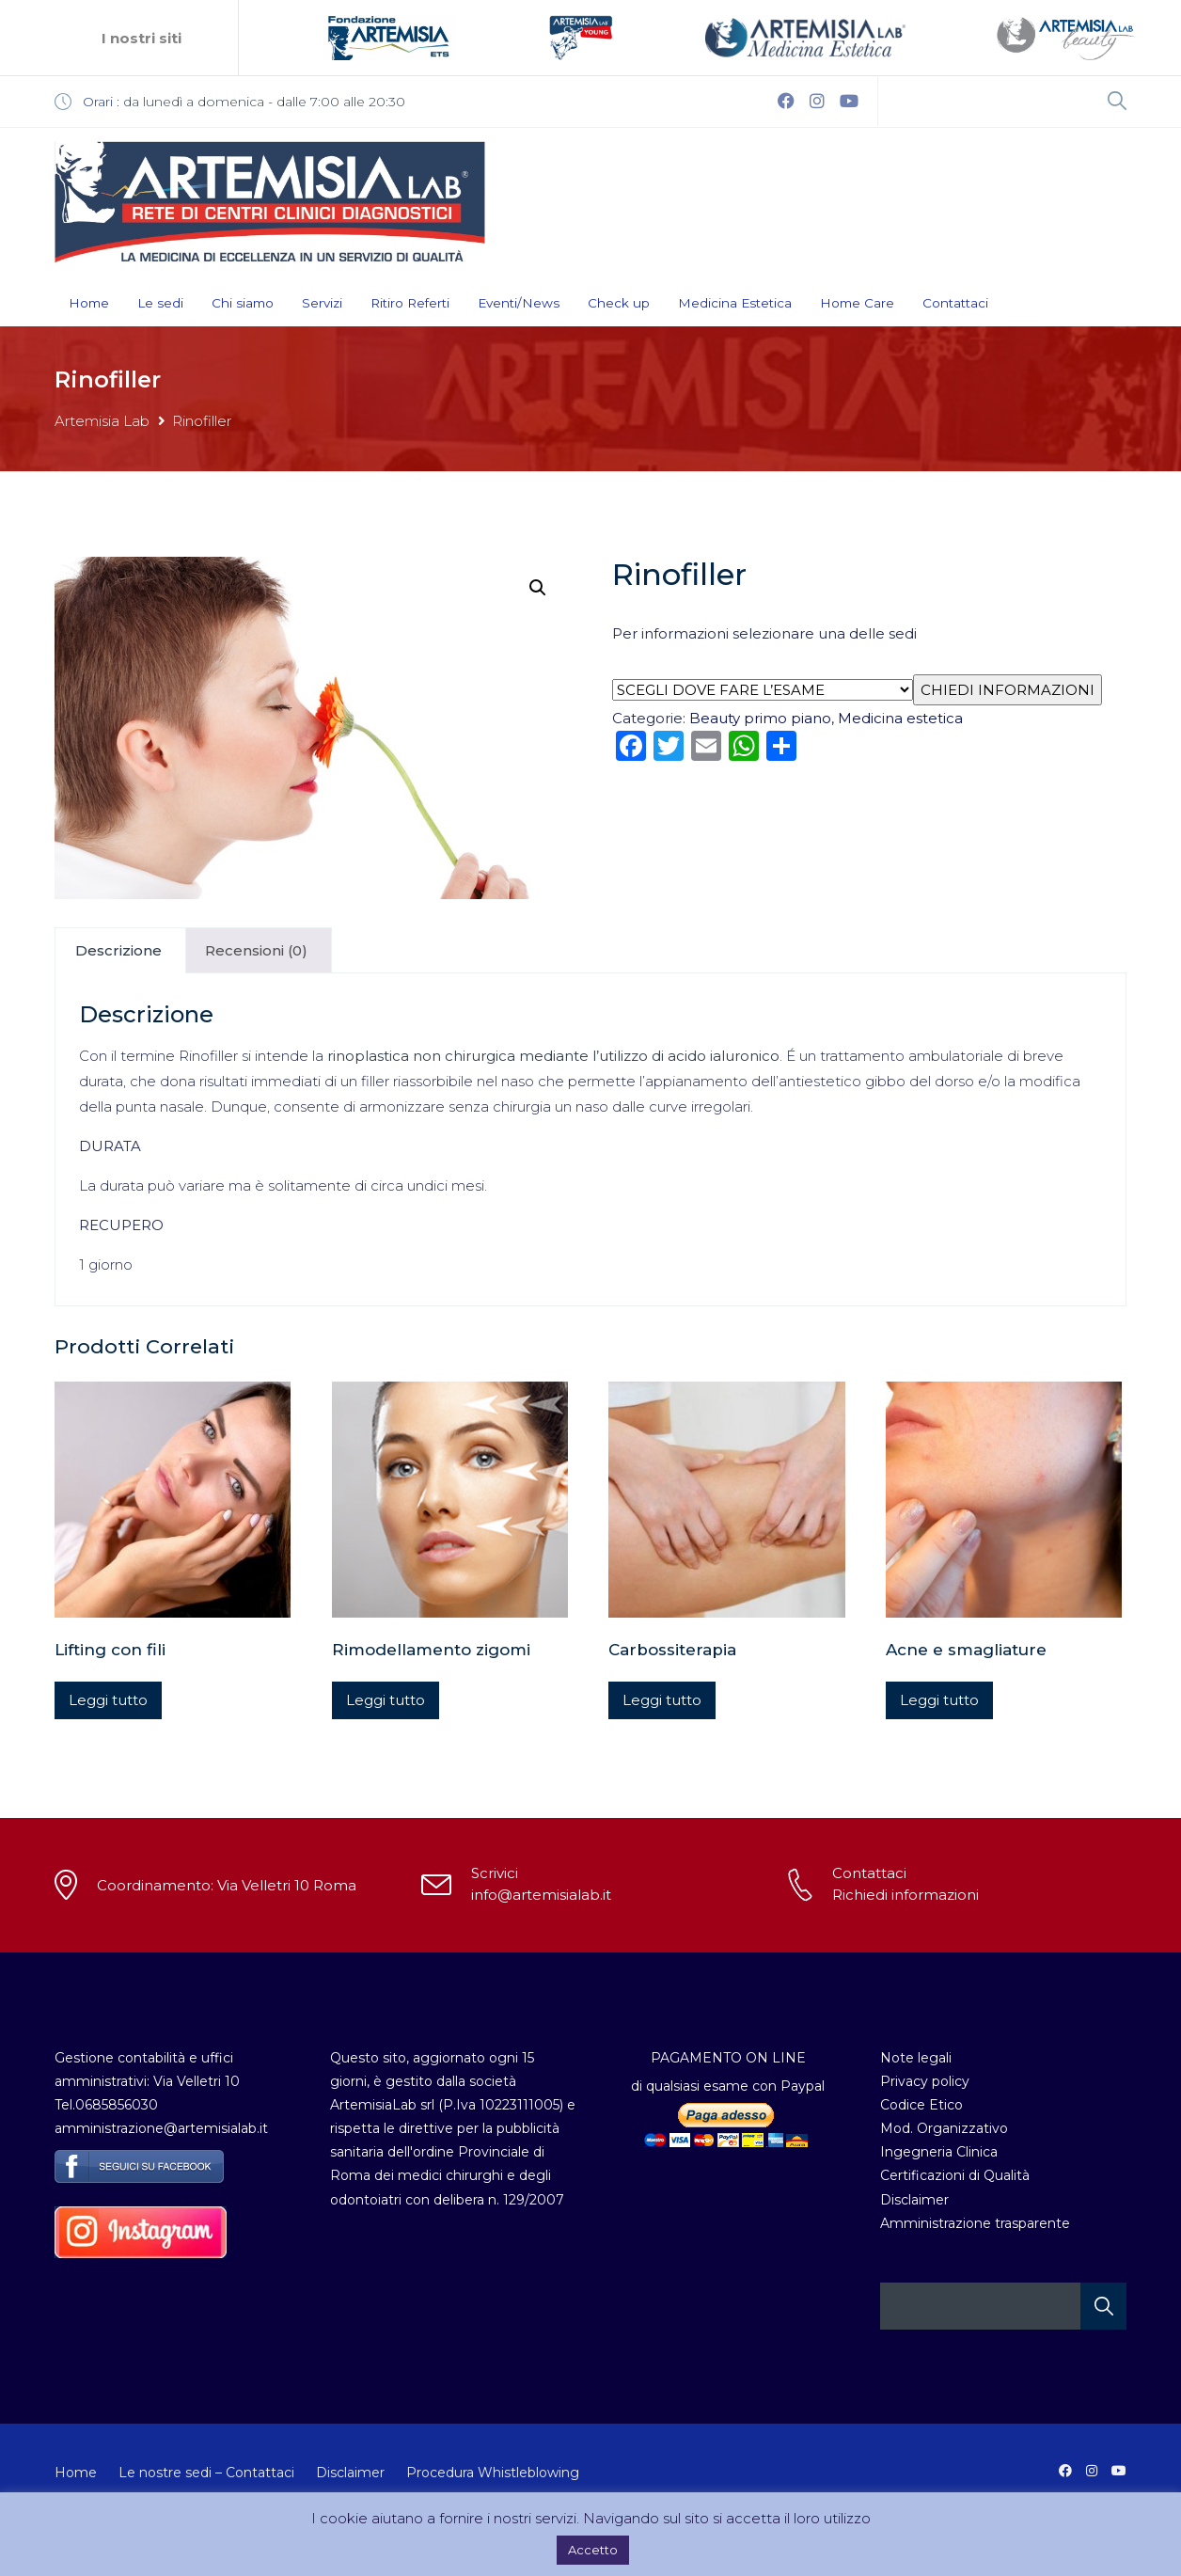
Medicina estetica (900, 718)
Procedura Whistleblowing (492, 2472)
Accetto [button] (593, 2549)
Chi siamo (243, 302)
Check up (619, 302)
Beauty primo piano (760, 718)
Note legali (916, 2057)
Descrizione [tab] (118, 950)
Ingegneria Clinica (939, 2151)
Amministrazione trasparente (975, 2223)
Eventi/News (518, 302)
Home (89, 302)
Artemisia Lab (102, 421)
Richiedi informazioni (905, 1895)
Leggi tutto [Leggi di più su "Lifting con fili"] (108, 1700)
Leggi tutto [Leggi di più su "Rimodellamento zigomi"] (385, 1700)
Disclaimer (914, 2199)
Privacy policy (924, 2081)
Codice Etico (921, 2104)
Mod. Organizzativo (944, 2128)
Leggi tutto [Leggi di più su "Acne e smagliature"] (939, 1700)
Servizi (322, 302)
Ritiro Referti (409, 302)
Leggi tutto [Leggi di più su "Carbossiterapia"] (661, 1700)
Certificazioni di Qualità (955, 2175)
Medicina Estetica (735, 302)
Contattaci (955, 302)
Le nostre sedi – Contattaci (206, 2472)
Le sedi (160, 302)
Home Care (857, 302)
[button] (538, 588)
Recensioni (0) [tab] (256, 950)
